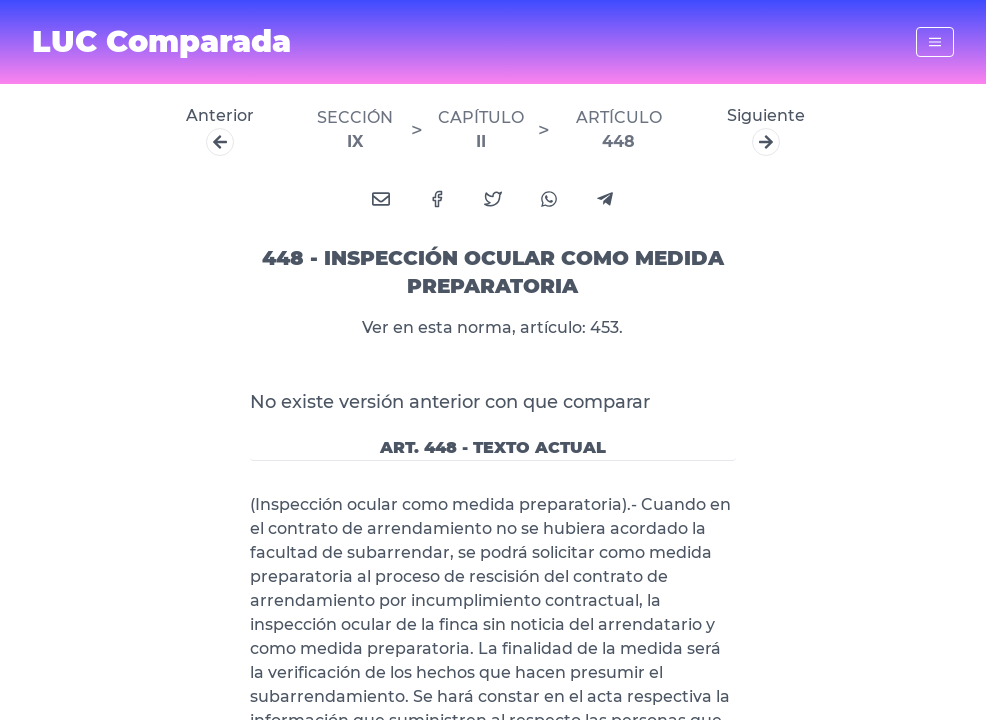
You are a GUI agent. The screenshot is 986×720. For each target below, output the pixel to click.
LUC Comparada (161, 42)
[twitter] (493, 199)
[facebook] (437, 199)
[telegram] (605, 199)
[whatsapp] (549, 199)
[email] (381, 199)
